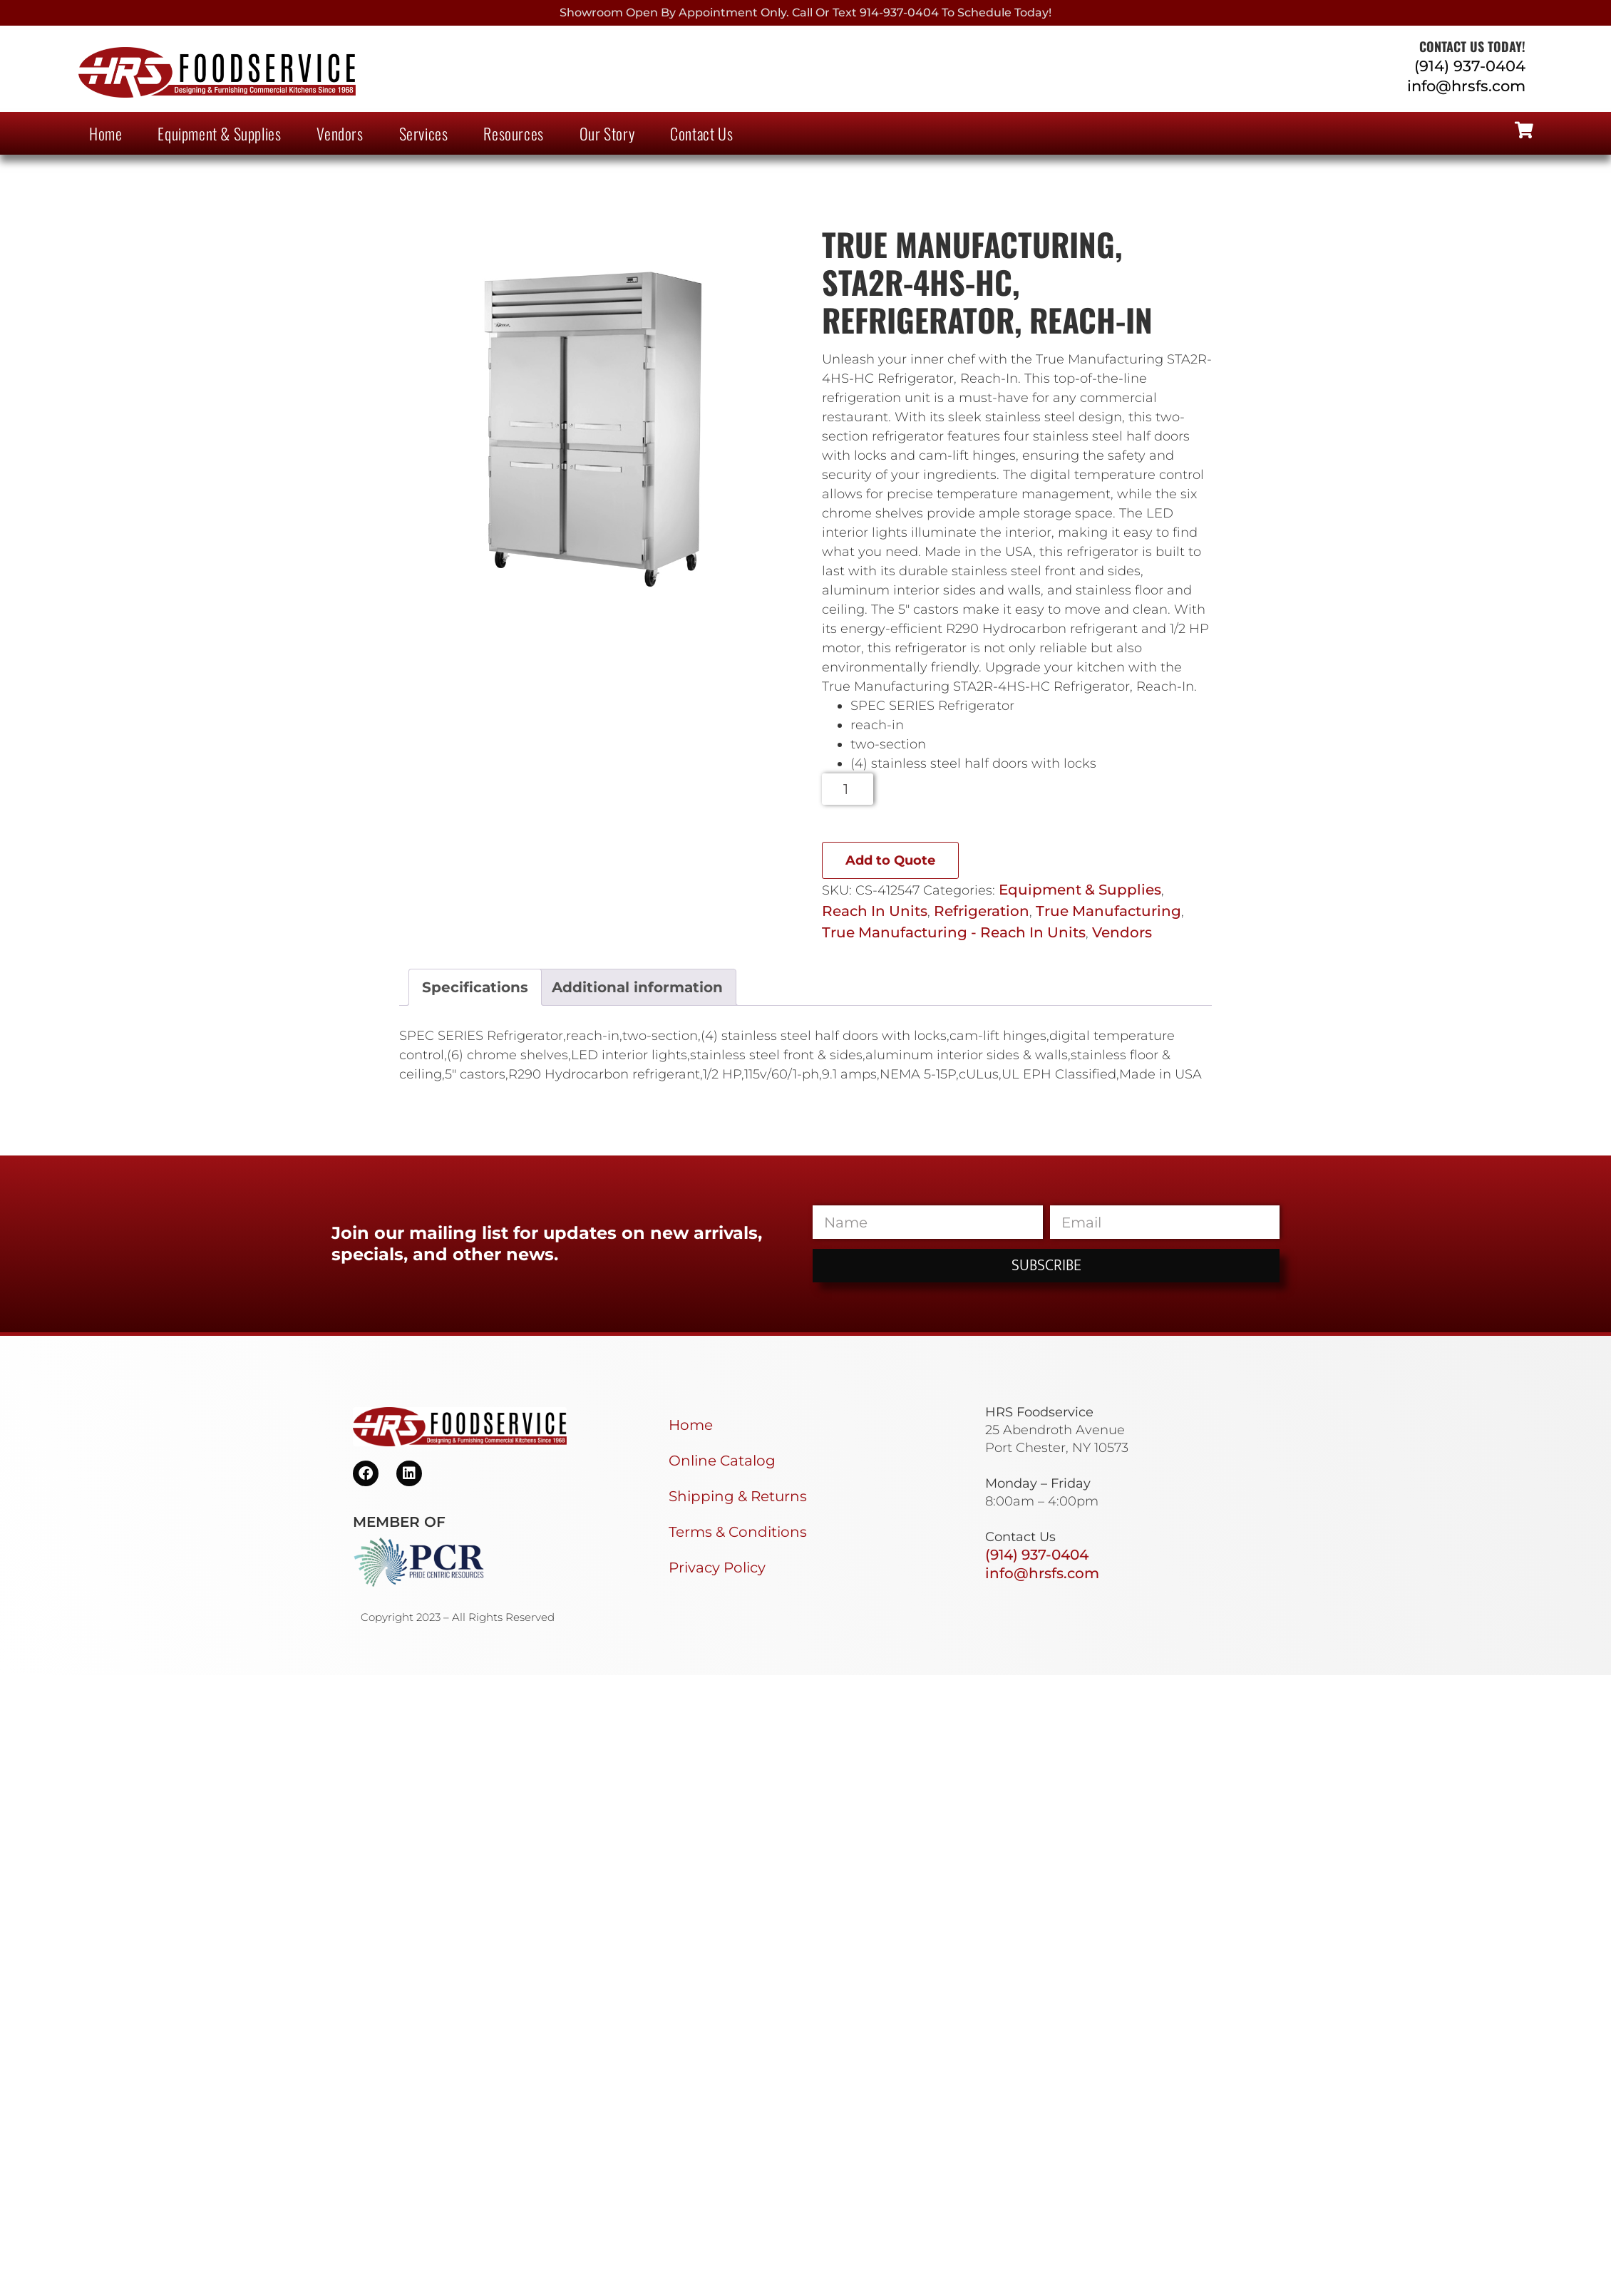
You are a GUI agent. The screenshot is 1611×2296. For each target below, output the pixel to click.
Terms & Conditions (738, 1531)
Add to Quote (890, 860)
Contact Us (701, 133)
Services (423, 133)
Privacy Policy (717, 1567)
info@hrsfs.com (1466, 86)
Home (105, 133)
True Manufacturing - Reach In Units (954, 932)
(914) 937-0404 (1469, 66)
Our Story (607, 133)
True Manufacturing (1108, 911)
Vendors (339, 133)
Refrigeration (981, 911)
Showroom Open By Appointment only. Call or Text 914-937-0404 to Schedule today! (805, 12)
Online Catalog (722, 1460)
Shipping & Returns (738, 1496)
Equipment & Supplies (219, 133)
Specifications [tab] (475, 987)
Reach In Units (874, 911)
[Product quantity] (848, 789)
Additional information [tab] (637, 987)
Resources (513, 133)
